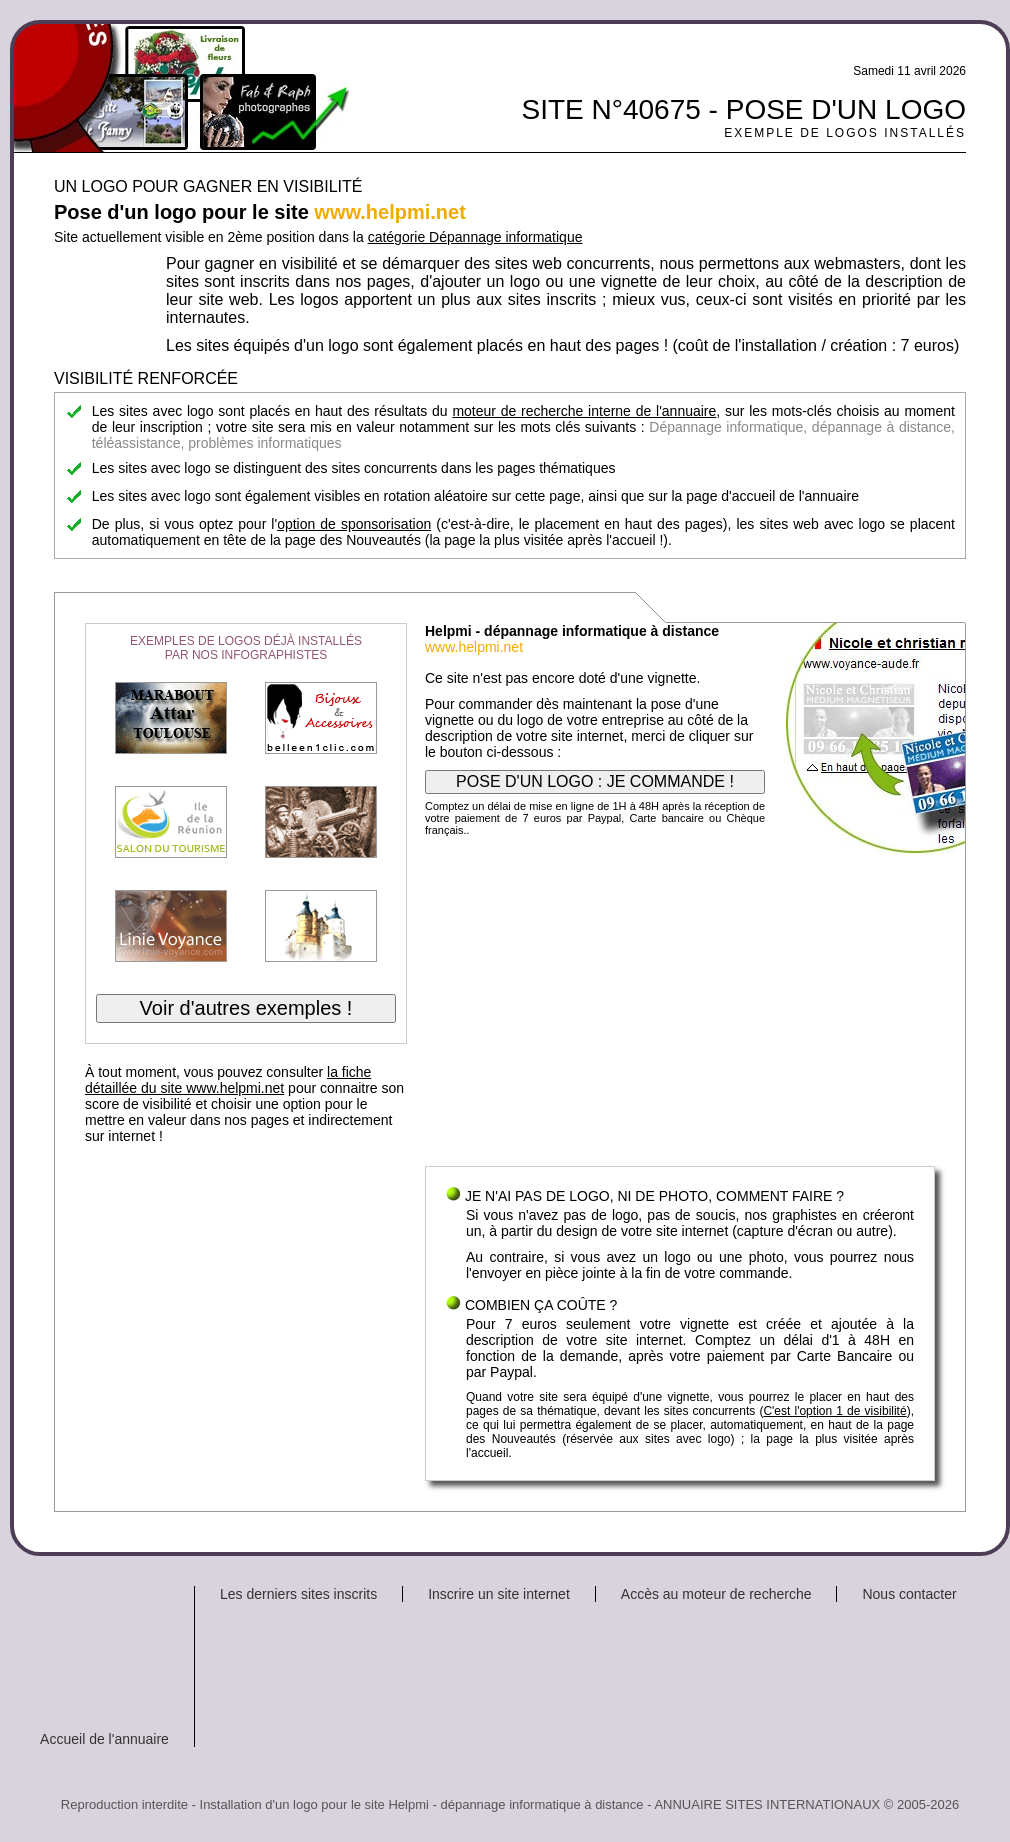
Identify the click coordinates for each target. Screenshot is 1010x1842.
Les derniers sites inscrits (298, 1594)
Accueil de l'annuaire (104, 1739)
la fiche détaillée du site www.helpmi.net (228, 1080)
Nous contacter (909, 1594)
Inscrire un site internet (499, 1594)
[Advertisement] (680, 1006)
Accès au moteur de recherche (716, 1594)
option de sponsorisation (354, 524)
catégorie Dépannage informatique (475, 237)
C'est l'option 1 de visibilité (834, 1411)
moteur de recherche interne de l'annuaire (584, 411)
